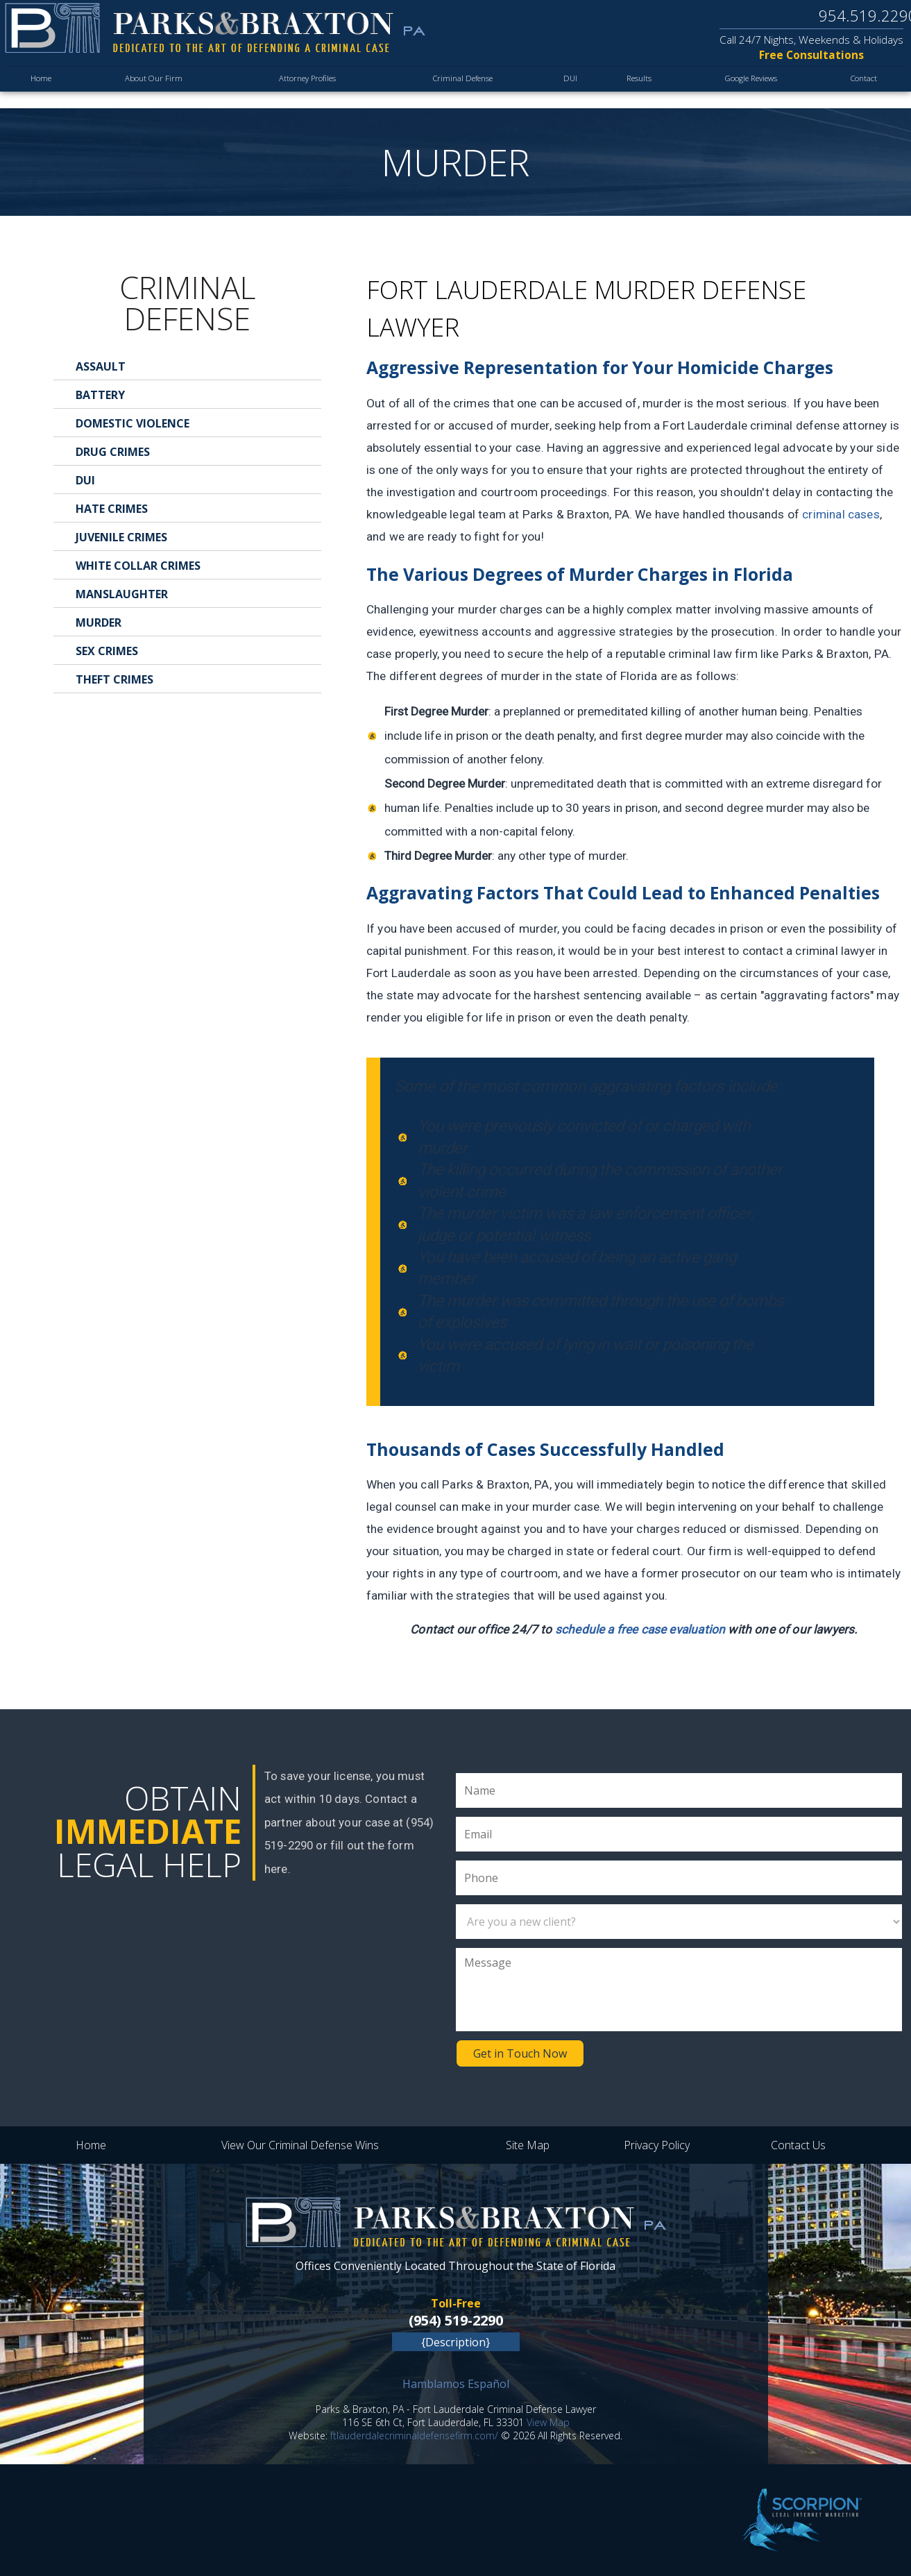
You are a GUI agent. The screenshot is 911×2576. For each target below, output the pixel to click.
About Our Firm (150, 89)
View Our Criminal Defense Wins (300, 2145)
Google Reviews (745, 89)
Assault (101, 366)
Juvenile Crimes (121, 537)
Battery (100, 394)
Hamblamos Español (455, 2383)
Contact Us (798, 2145)
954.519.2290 (858, 17)
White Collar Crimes (138, 565)
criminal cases (840, 514)
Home (42, 89)
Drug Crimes (113, 451)
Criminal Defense (454, 89)
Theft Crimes (114, 679)
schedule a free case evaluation (640, 1629)
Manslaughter (122, 594)
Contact (862, 89)
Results (629, 89)
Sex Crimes (107, 651)
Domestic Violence (132, 423)
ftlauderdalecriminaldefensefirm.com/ (414, 2435)
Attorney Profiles (299, 89)
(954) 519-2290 (456, 2320)
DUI (560, 89)
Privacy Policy (657, 2145)
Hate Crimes (112, 508)
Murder (98, 622)
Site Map (528, 2145)
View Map (548, 2422)
